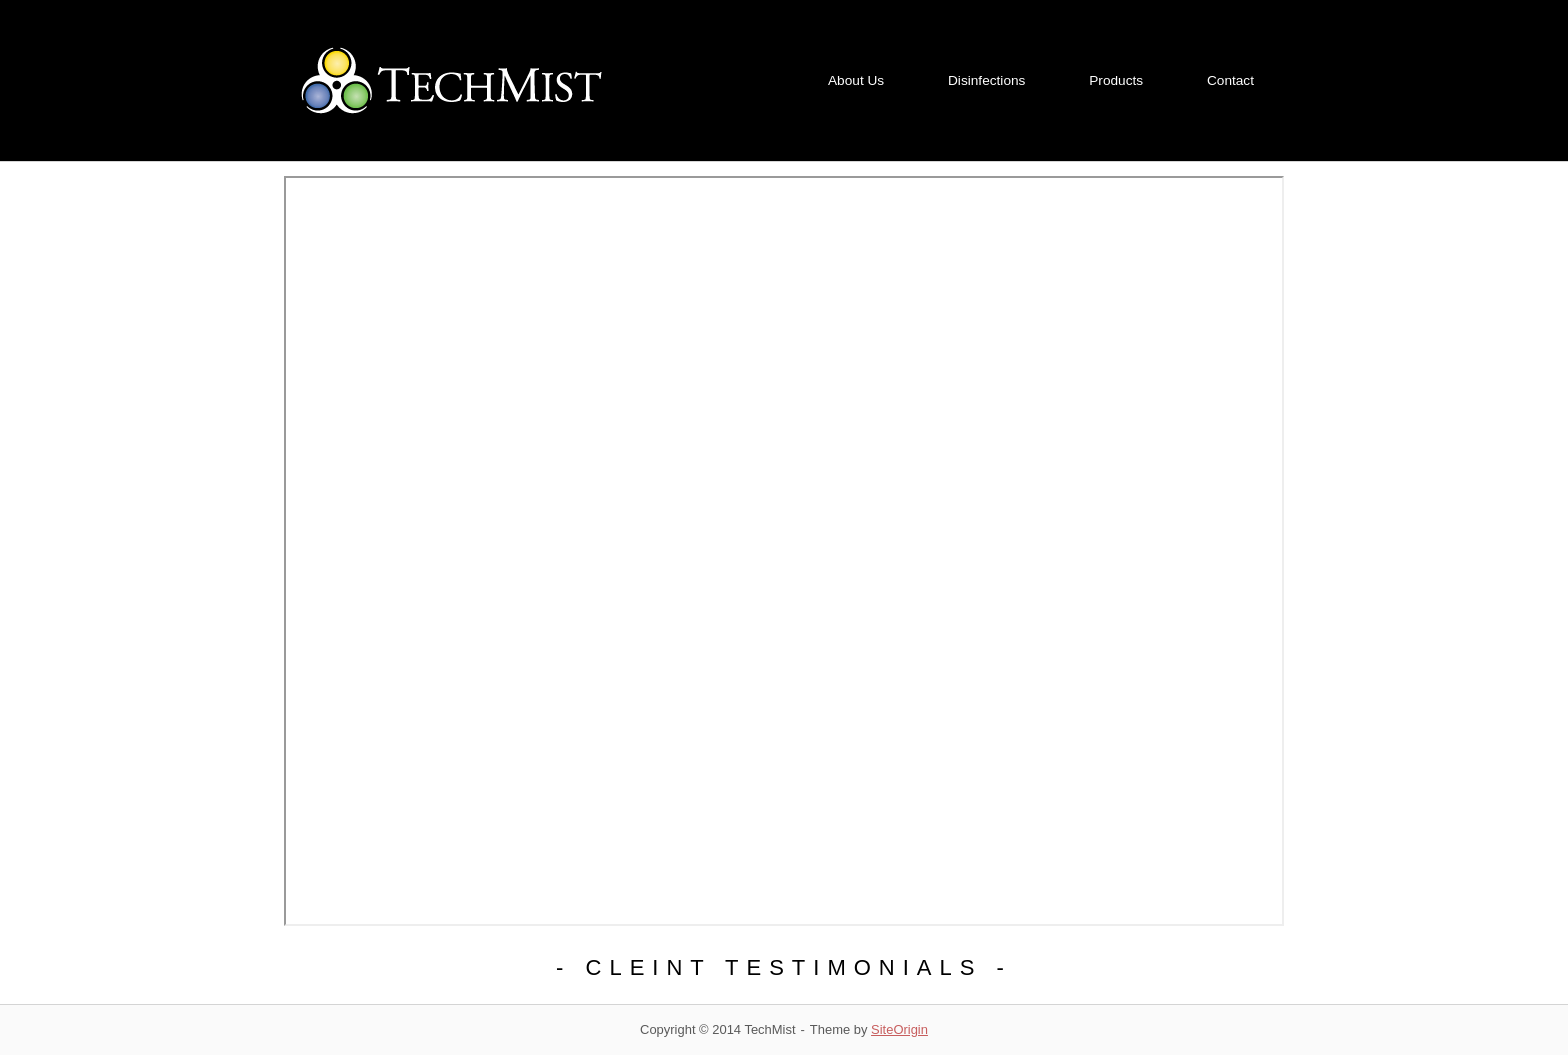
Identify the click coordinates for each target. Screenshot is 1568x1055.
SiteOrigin (899, 1029)
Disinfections (986, 80)
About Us (856, 80)
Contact (1230, 80)
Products (1116, 80)
